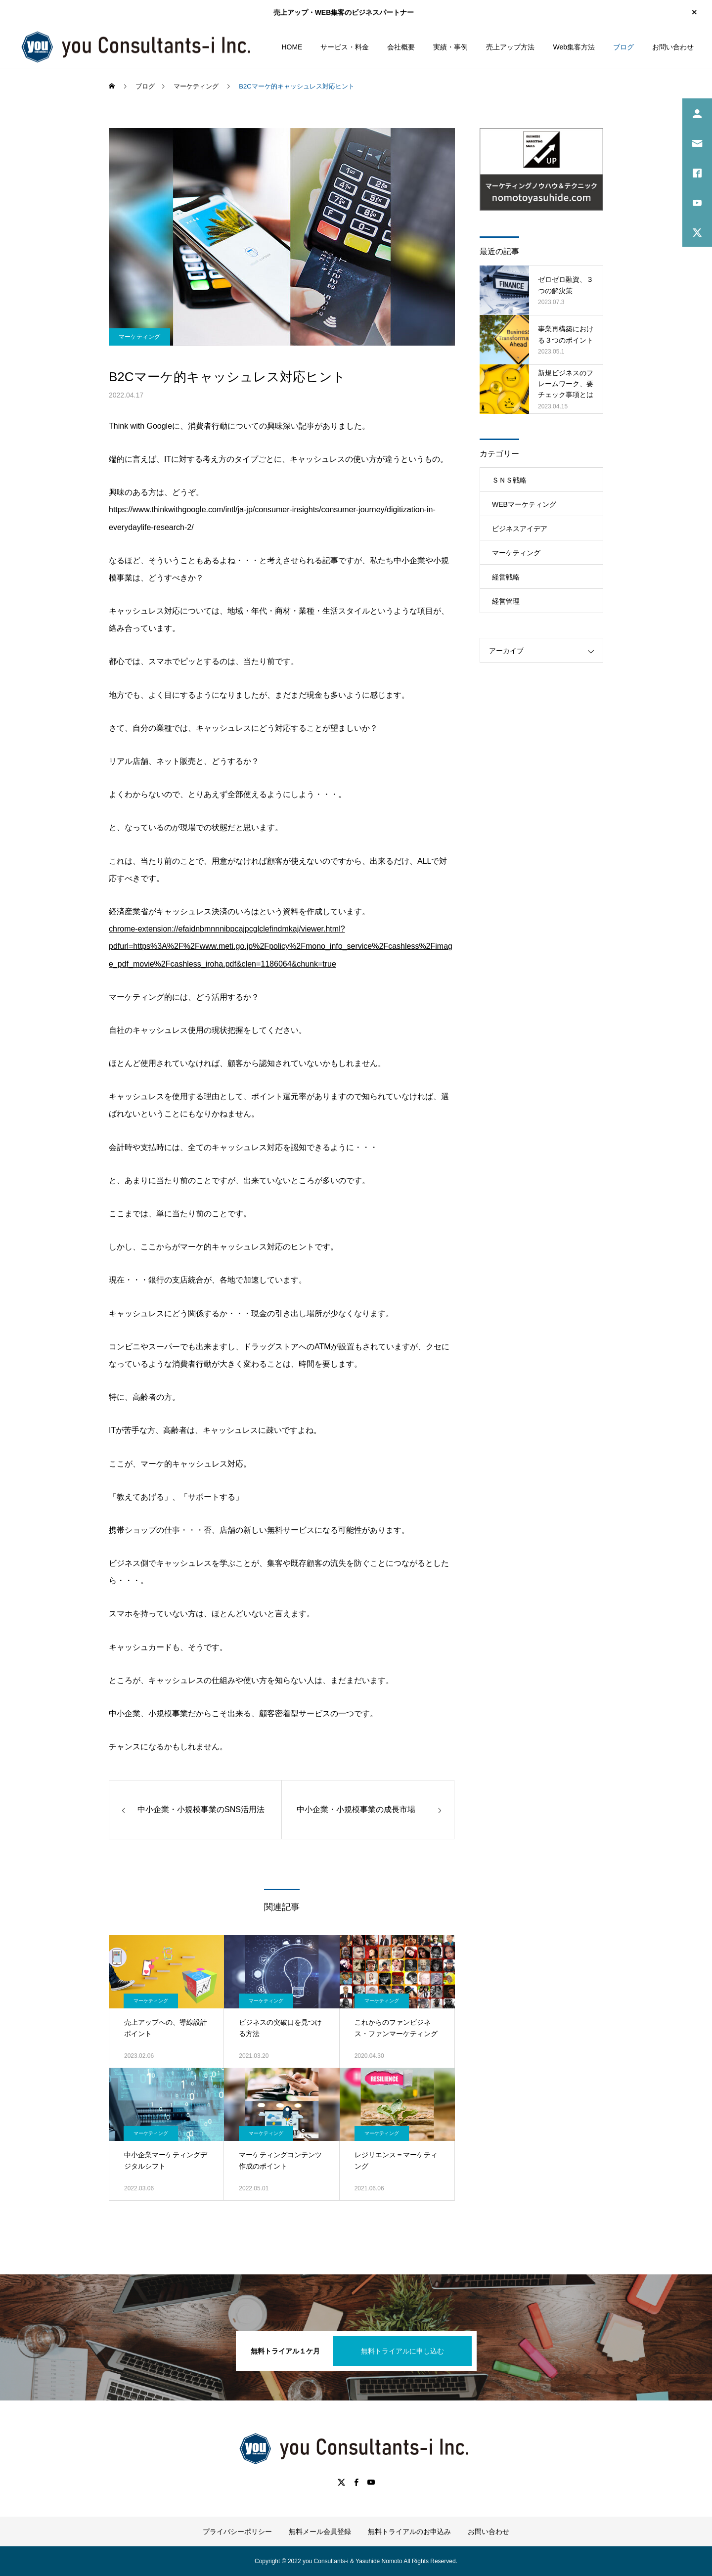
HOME (291, 47)
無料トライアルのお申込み (409, 2531)
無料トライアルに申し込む (402, 2351)
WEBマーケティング (524, 504)
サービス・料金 (344, 47)
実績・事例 (450, 47)
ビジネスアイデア (519, 529)
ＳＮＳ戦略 (509, 480)
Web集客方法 (574, 47)
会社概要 (401, 47)
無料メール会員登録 (320, 2531)
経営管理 (506, 601)
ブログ (623, 47)
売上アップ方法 (510, 47)
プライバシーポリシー (237, 2531)
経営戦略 (506, 577)
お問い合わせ (673, 47)
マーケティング (139, 336)
